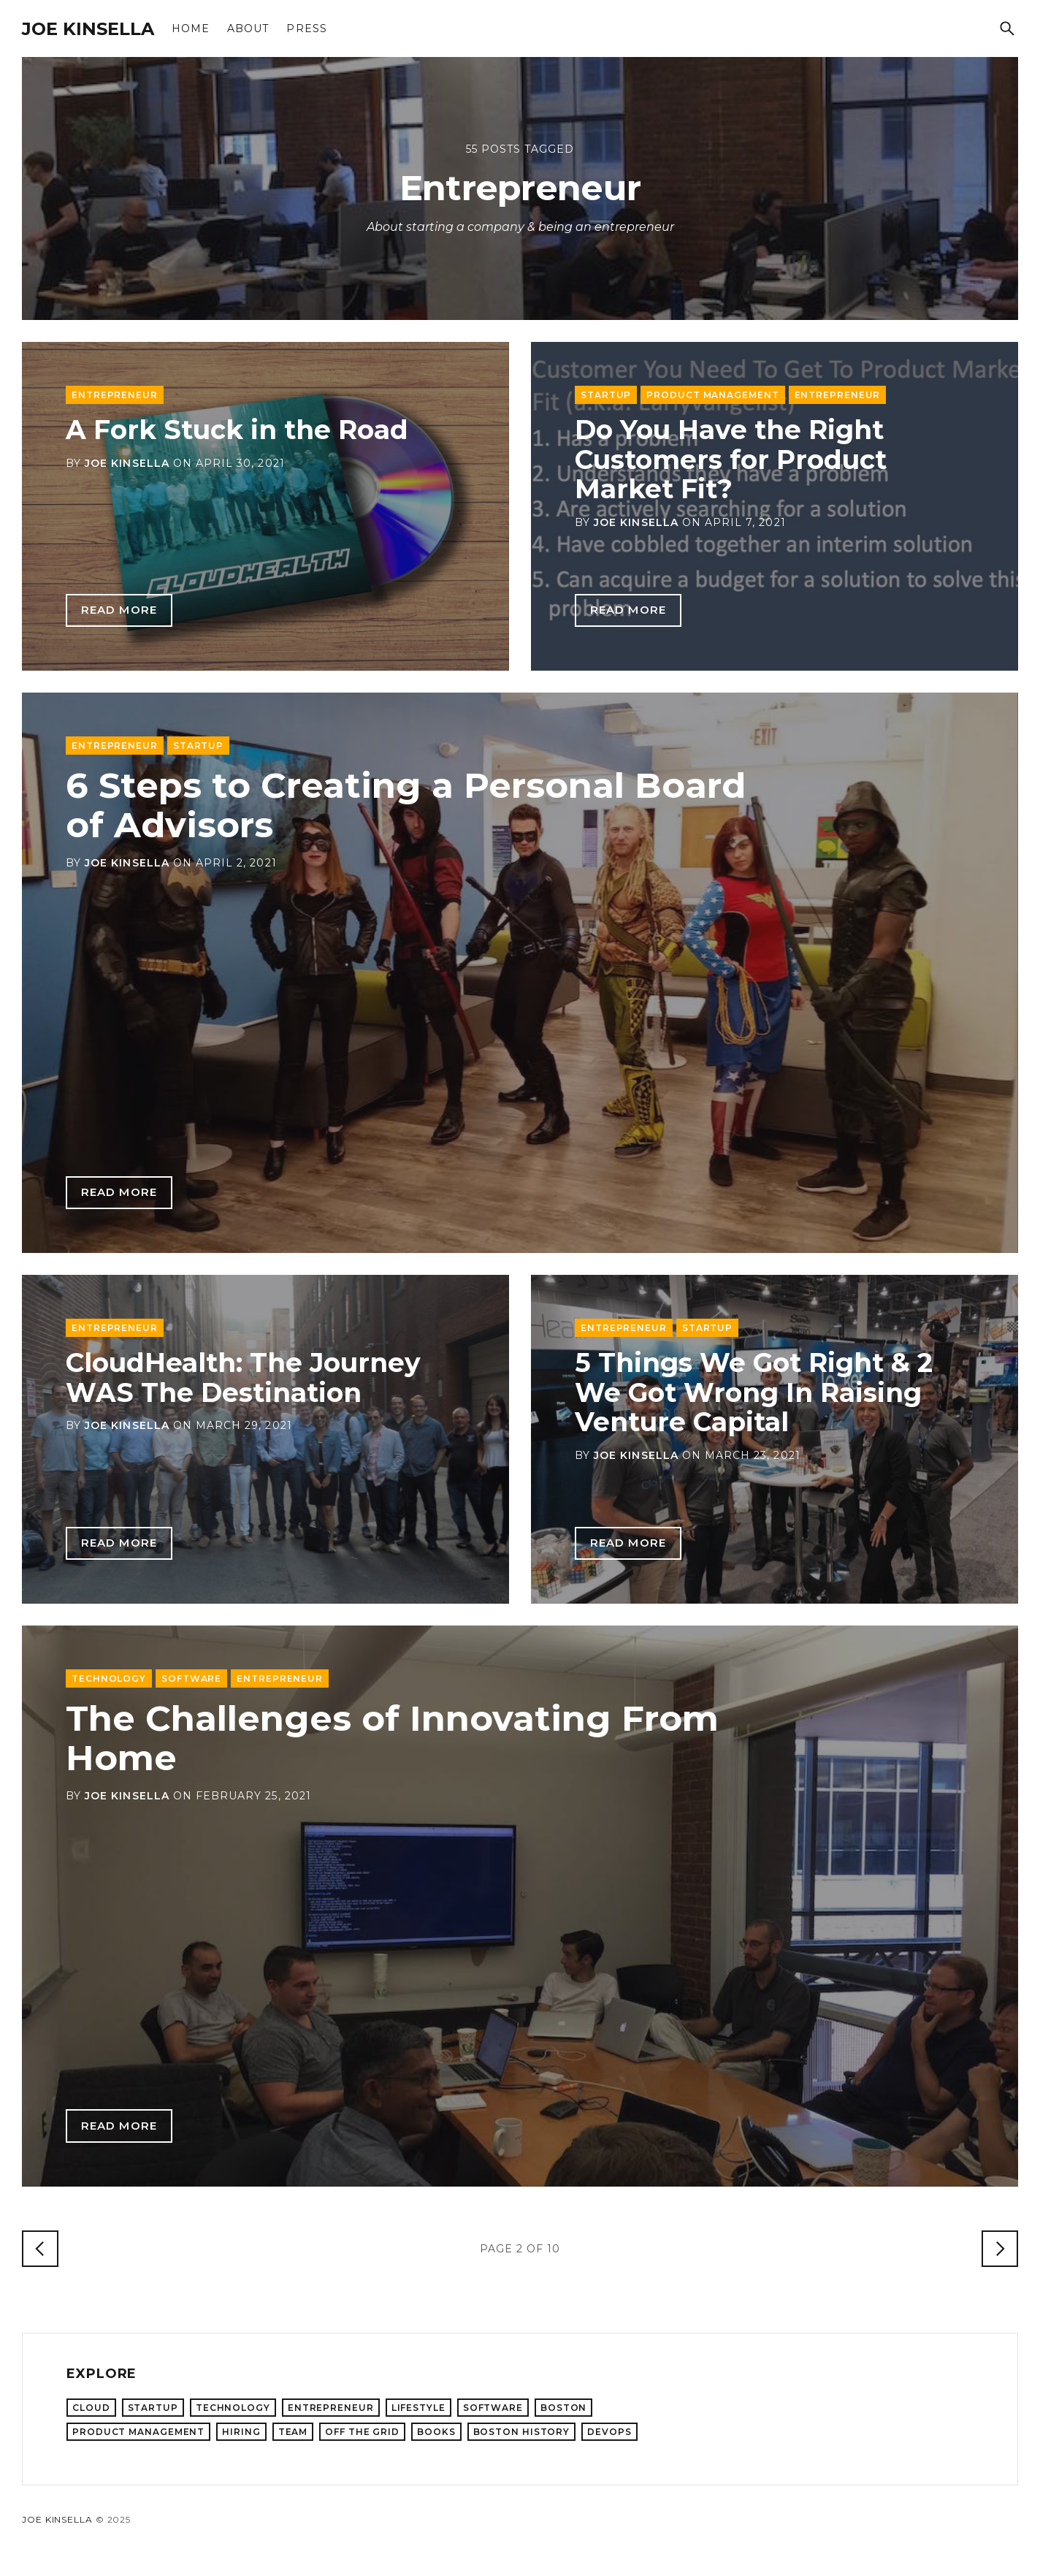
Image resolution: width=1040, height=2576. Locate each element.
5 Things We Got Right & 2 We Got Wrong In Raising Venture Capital (754, 1392)
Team (293, 2431)
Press (306, 28)
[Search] (1007, 28)
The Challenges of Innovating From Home (392, 1738)
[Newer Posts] (40, 2248)
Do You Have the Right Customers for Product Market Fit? (731, 459)
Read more (119, 610)
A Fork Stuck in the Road (237, 430)
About (248, 28)
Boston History (521, 2431)
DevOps (609, 2431)
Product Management (712, 394)
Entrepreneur (115, 394)
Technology (109, 1678)
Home (191, 28)
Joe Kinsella (88, 28)
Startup (606, 394)
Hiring (241, 2431)
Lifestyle (418, 2407)
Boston (563, 2407)
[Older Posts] (1000, 2248)
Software (191, 1678)
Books (436, 2431)
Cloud (91, 2407)
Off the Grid (362, 2431)
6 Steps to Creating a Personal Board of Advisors (406, 805)
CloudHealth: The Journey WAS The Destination (243, 1377)
